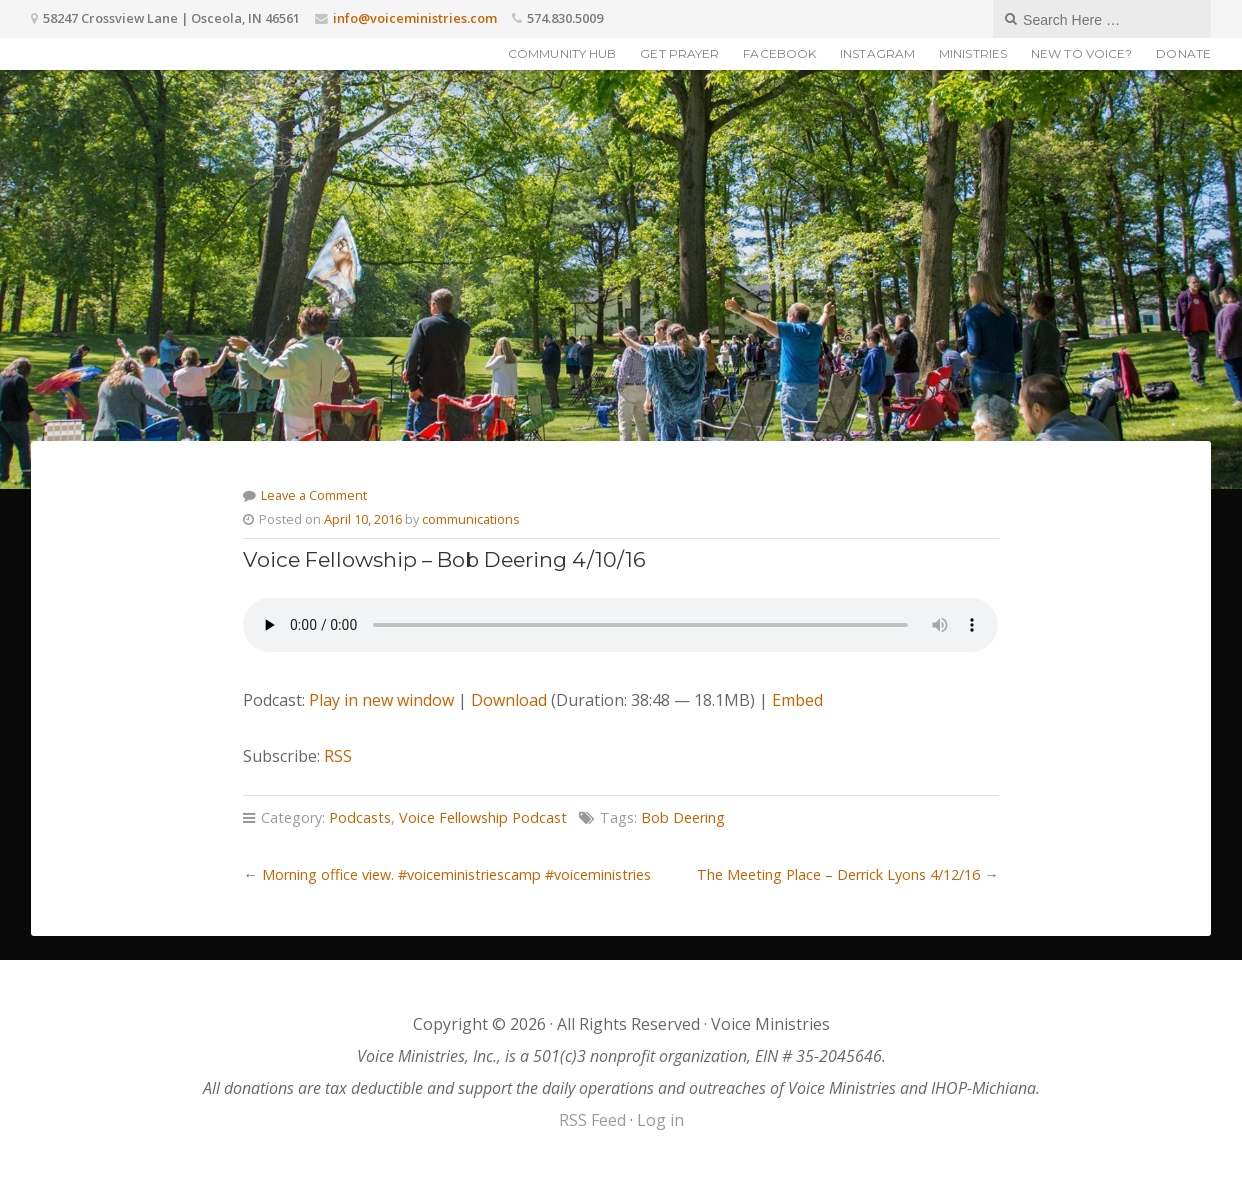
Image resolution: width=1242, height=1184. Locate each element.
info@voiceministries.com (415, 18)
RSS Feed (592, 1120)
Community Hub (562, 53)
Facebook (779, 53)
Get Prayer (679, 53)
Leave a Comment (314, 495)
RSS (338, 756)
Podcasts (360, 817)
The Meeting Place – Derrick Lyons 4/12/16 (838, 874)
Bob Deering (683, 817)
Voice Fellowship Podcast (483, 817)
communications (471, 519)
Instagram (877, 53)
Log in (660, 1120)
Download (509, 700)
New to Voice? (1081, 53)
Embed (797, 700)
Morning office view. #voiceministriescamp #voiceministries (456, 874)
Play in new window (381, 700)
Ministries (973, 53)
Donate (1183, 53)
